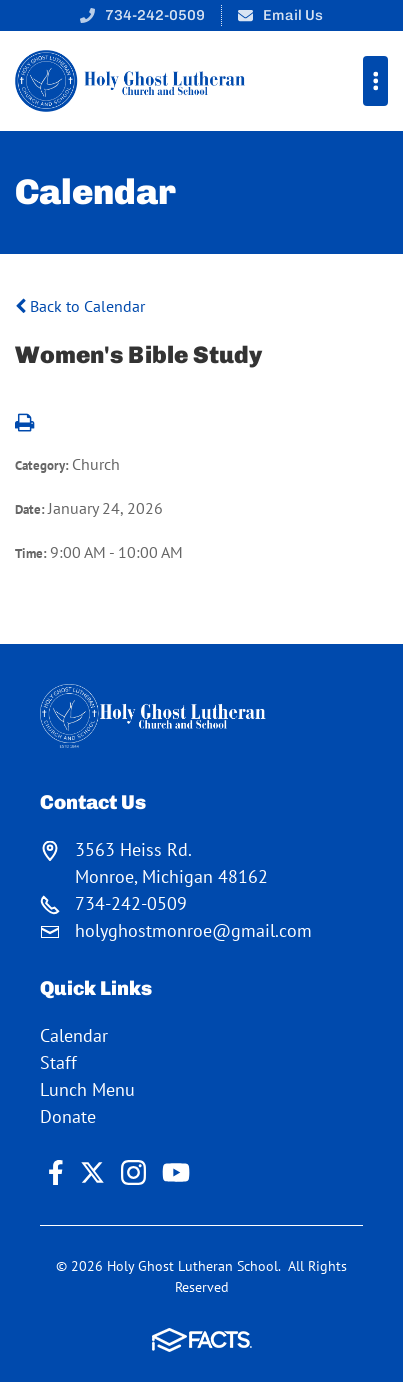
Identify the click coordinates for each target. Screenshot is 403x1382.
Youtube (176, 1172)
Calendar (74, 1035)
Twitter (92, 1172)
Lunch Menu (87, 1089)
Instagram (133, 1172)
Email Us (293, 15)
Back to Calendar (80, 306)
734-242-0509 (155, 15)
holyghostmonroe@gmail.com (193, 930)
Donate (68, 1116)
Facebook (56, 1172)
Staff (58, 1062)
